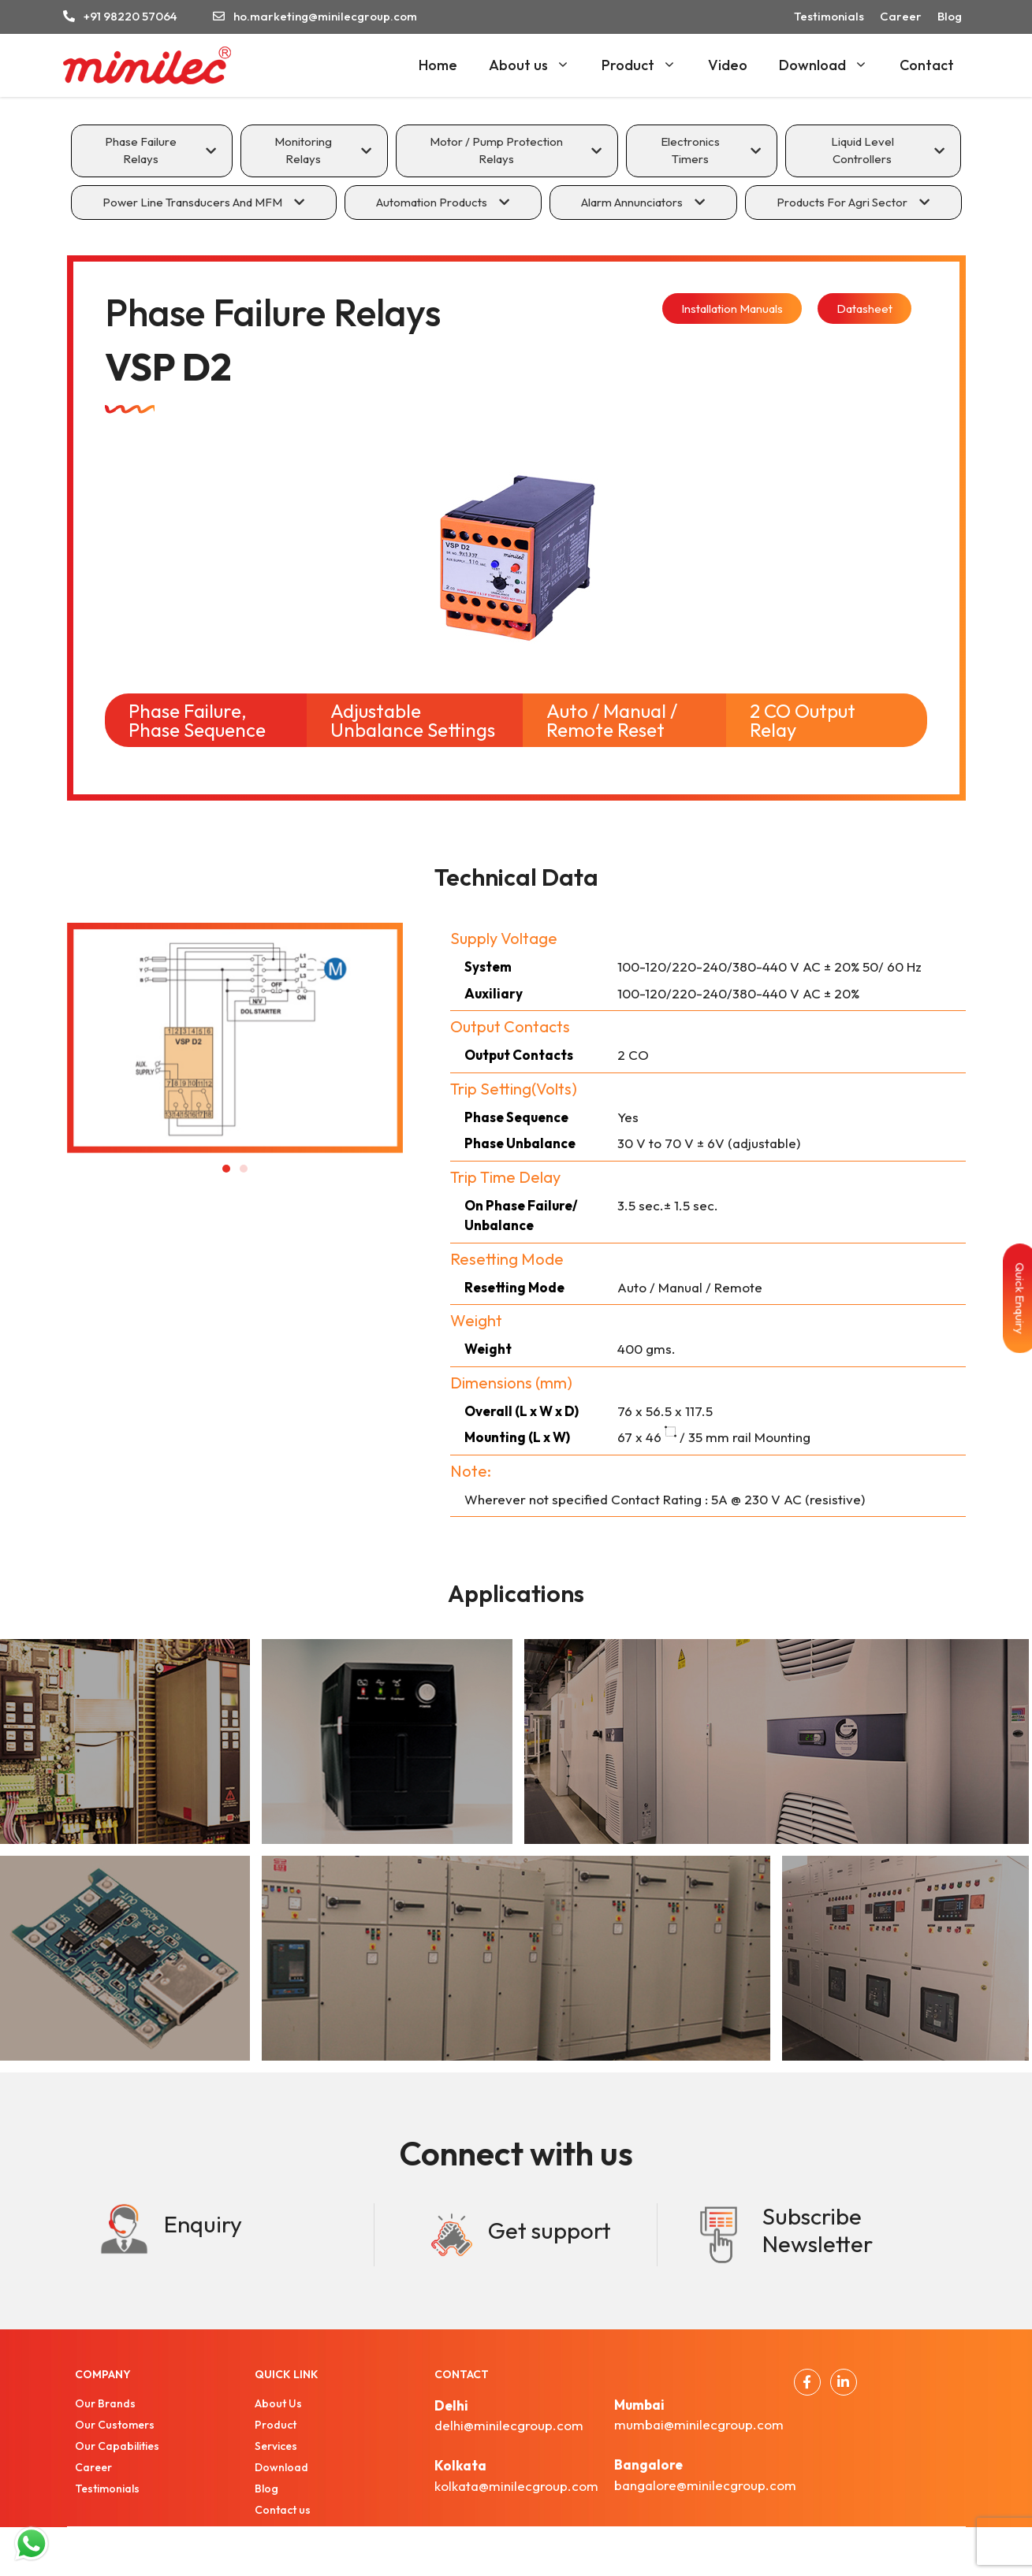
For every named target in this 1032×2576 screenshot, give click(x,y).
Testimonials (829, 16)
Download (831, 65)
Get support (549, 2230)
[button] (226, 1169)
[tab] (152, 151)
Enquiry (203, 2224)
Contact (927, 65)
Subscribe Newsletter (817, 2230)
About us (537, 65)
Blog (949, 16)
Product (647, 65)
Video (727, 65)
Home (438, 65)
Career (901, 16)
